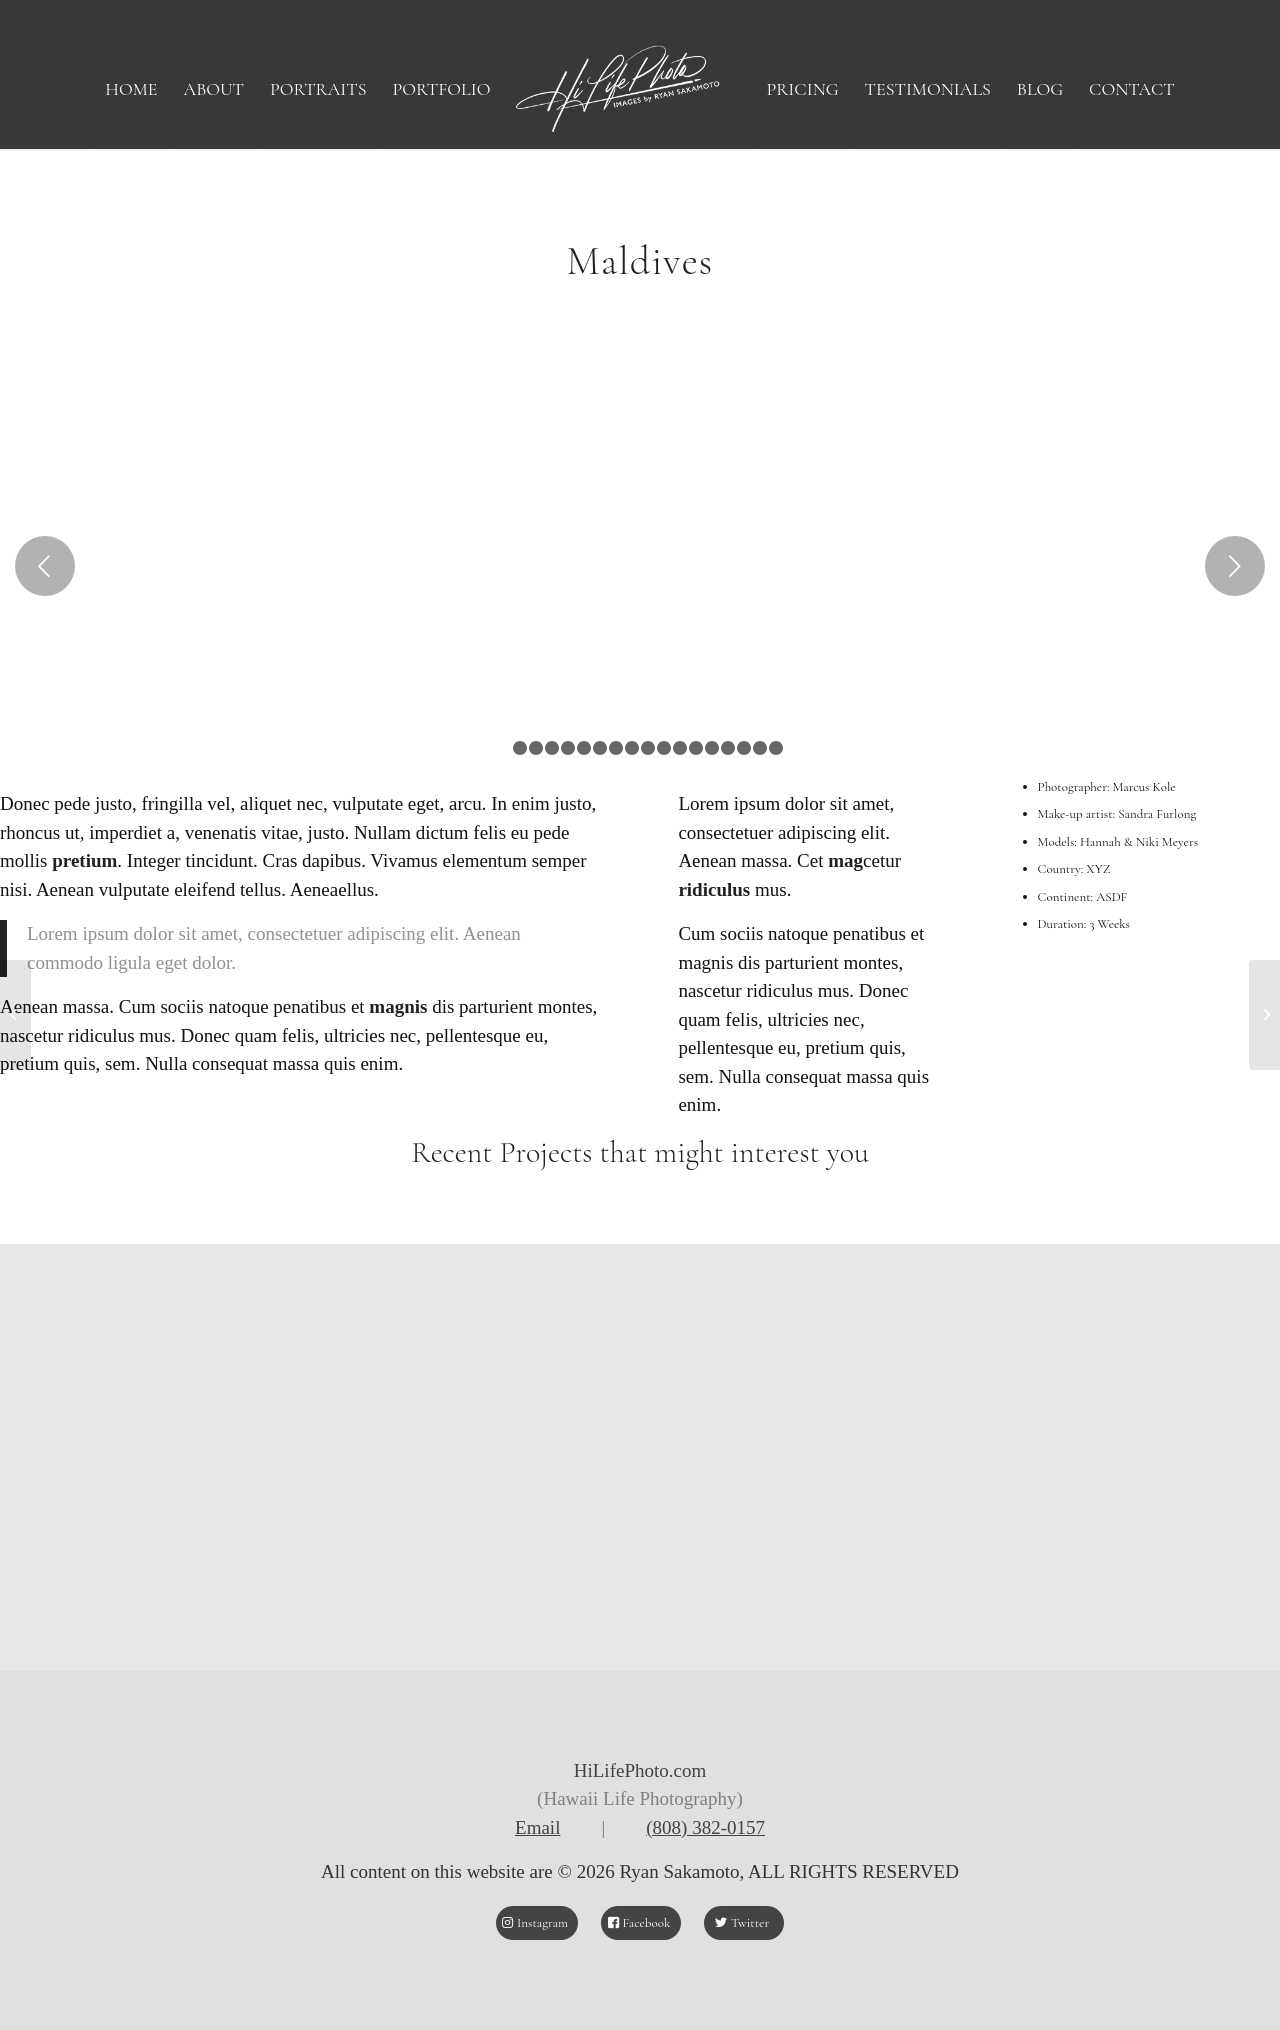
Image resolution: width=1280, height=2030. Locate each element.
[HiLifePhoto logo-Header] (640, 89)
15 (728, 748)
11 (664, 748)
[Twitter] (744, 1923)
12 (680, 748)
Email (537, 1827)
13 (696, 748)
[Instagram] (537, 1923)
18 (776, 748)
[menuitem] (131, 89)
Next (1235, 566)
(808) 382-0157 (705, 1827)
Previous (45, 566)
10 (648, 748)
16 (744, 748)
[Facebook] (641, 1923)
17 (760, 748)
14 (712, 748)
